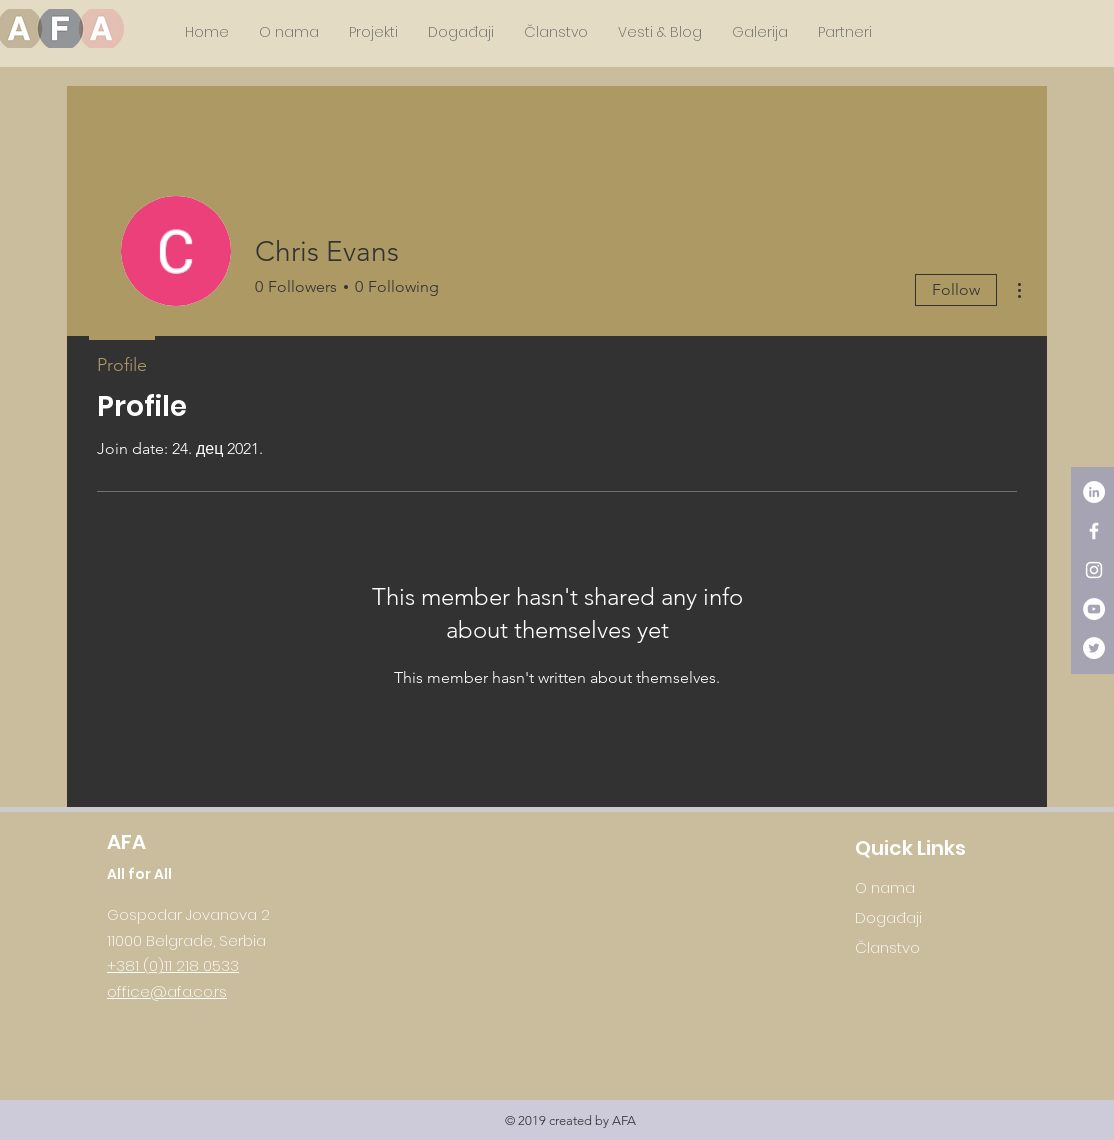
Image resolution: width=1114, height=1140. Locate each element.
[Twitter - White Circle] (1094, 648)
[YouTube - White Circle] (1094, 609)
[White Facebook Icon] (1094, 531)
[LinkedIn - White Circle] (1094, 492)
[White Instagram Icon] (1094, 570)
